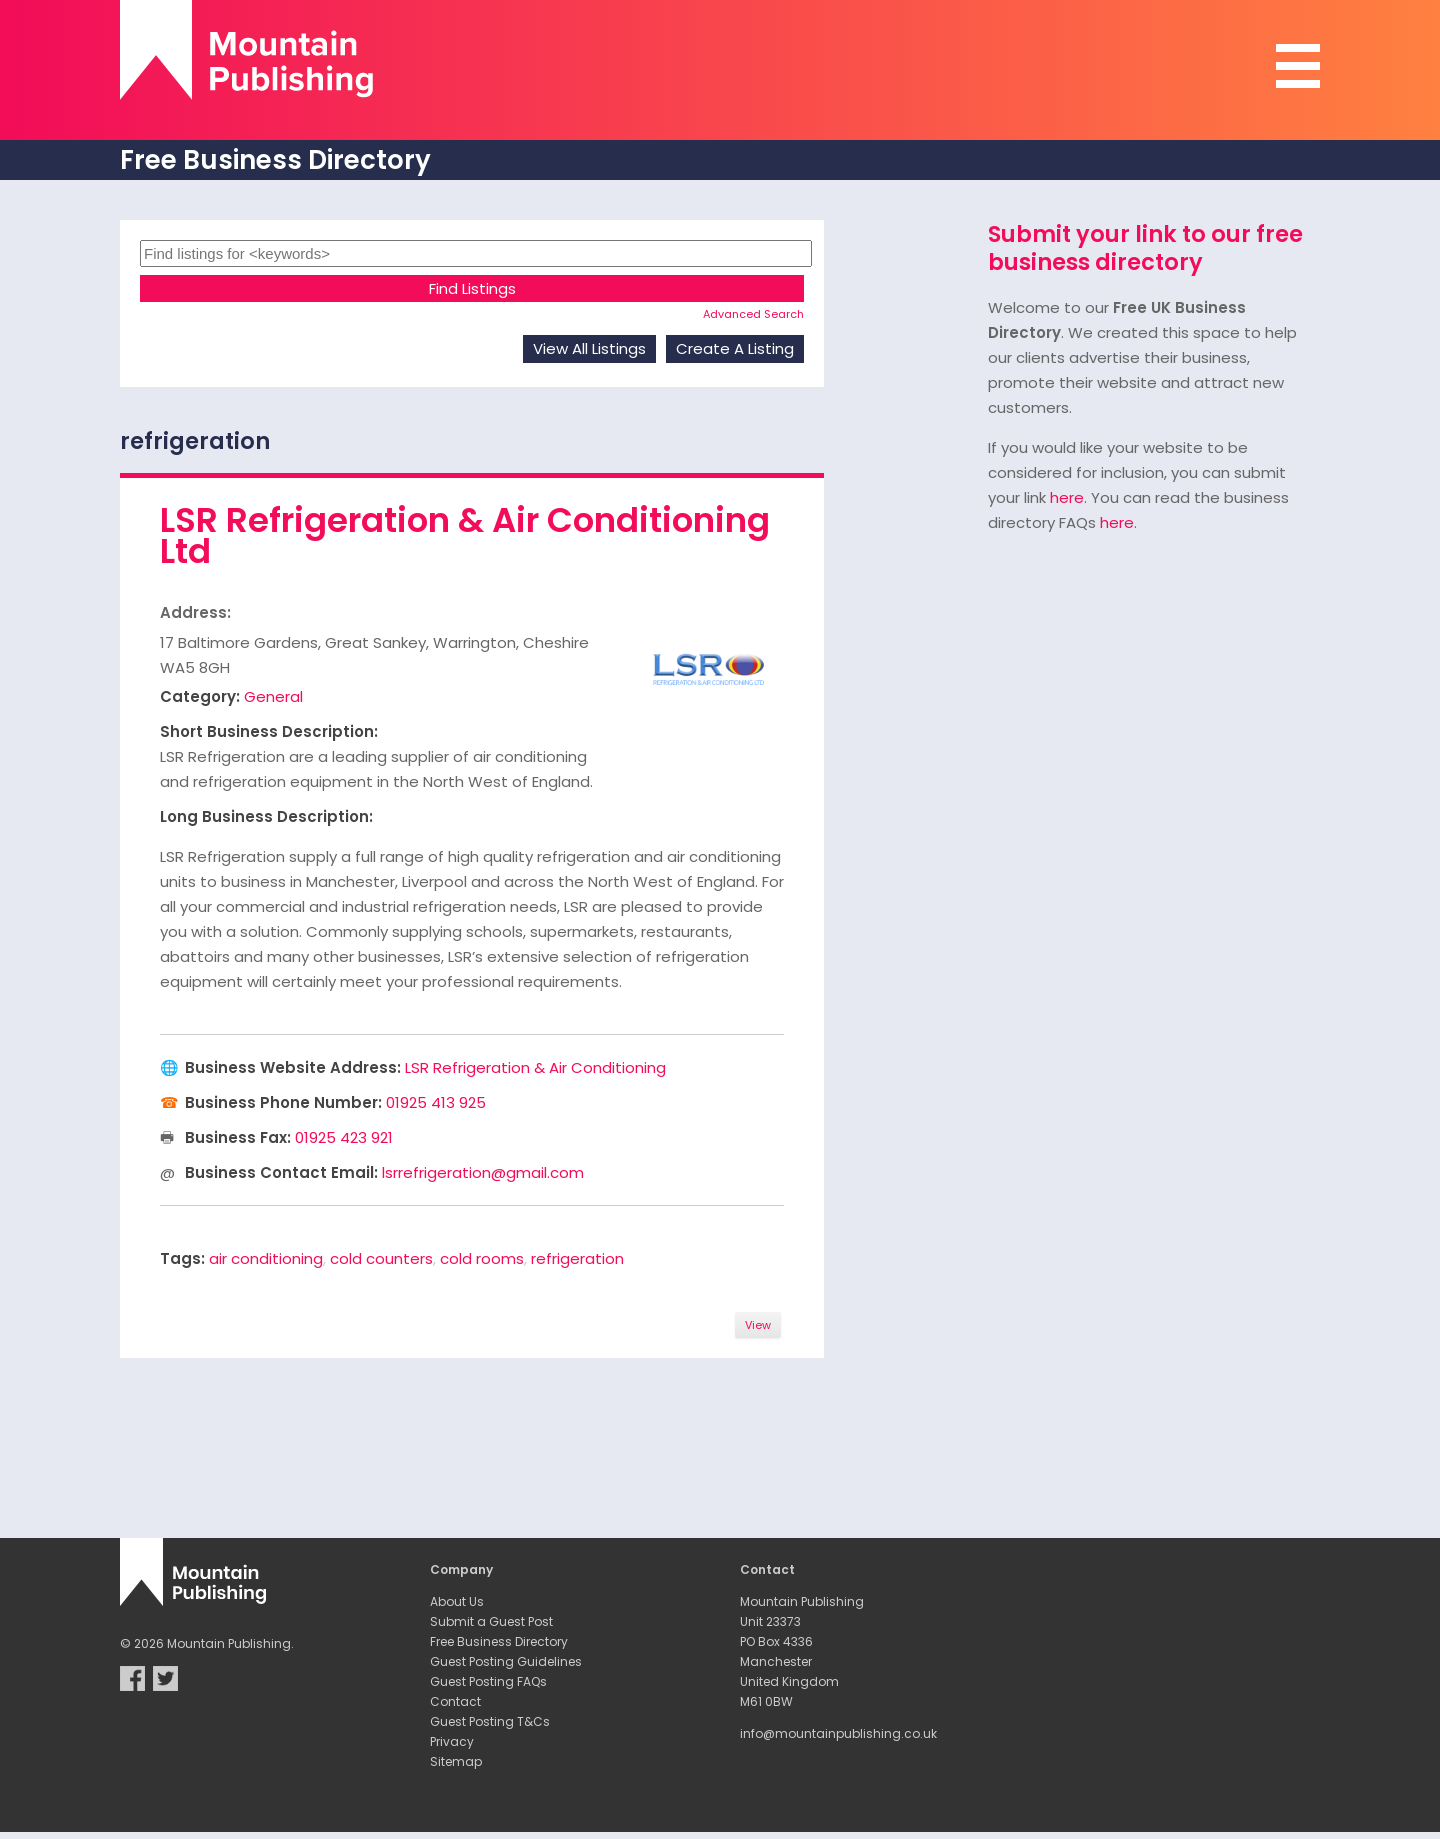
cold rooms (482, 1258)
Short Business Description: (269, 731)
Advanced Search (753, 314)
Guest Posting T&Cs (490, 1721)
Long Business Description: (266, 816)
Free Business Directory (499, 1641)
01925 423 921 (344, 1137)
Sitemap (456, 1761)
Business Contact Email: (281, 1172)
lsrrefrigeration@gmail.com (483, 1172)
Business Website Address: (293, 1067)
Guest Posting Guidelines (506, 1661)
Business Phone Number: (283, 1102)
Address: (195, 612)
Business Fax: (238, 1137)
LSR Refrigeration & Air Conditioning (535, 1067)
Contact (455, 1701)
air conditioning (266, 1258)
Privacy (452, 1741)
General (273, 696)
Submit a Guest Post (491, 1621)
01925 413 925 (436, 1102)
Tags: (182, 1258)
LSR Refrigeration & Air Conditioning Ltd (465, 535)
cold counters (381, 1258)
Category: (200, 696)
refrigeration (577, 1258)
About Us (457, 1601)
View (758, 1325)
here (1067, 497)
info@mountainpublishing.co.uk (838, 1733)
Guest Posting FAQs (488, 1681)
